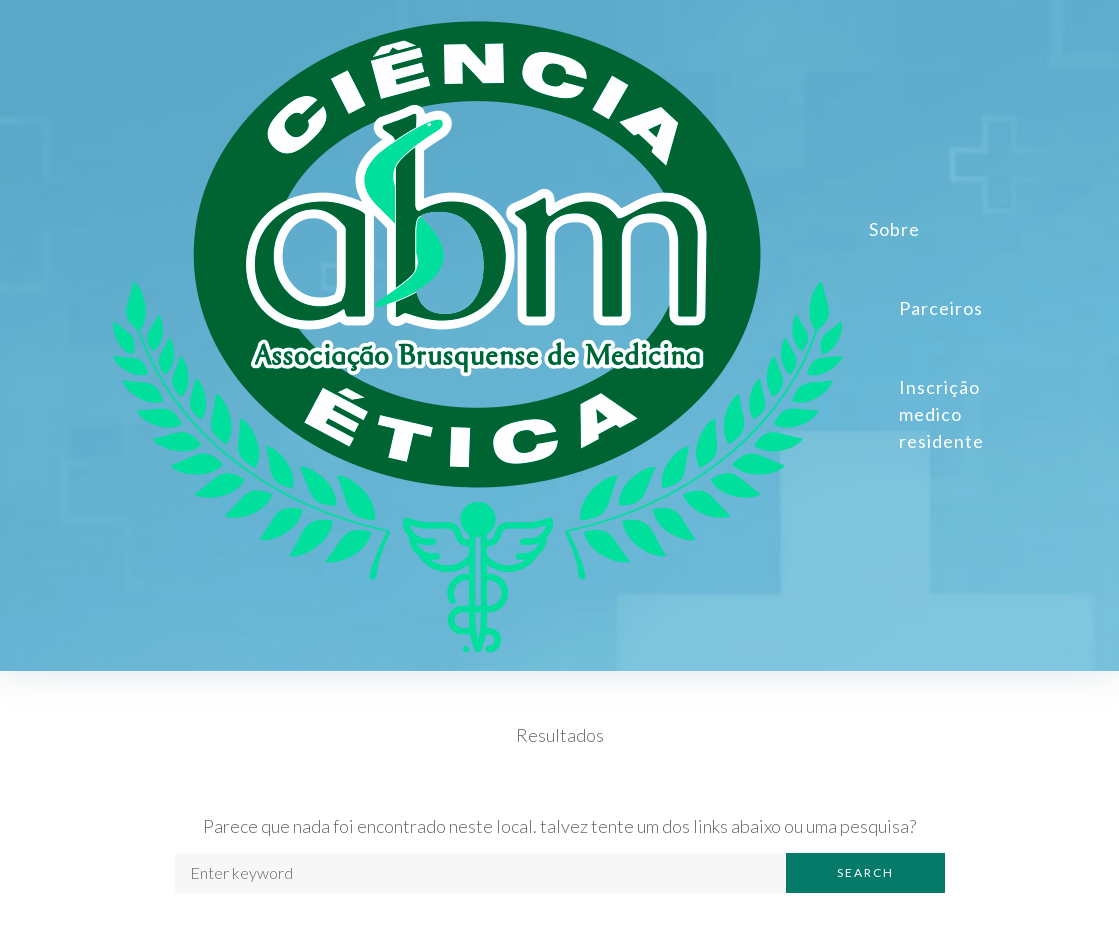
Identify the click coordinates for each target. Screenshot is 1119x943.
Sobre (894, 229)
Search (865, 872)
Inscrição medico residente (941, 414)
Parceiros (941, 308)
